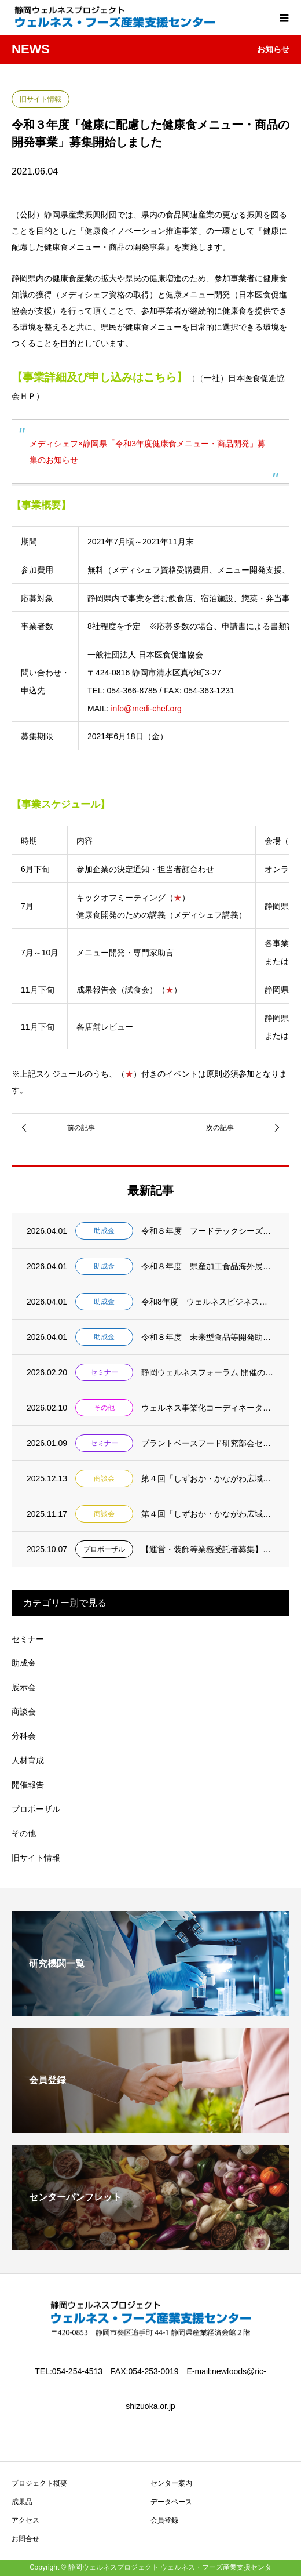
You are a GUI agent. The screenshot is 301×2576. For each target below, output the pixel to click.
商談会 (104, 1478)
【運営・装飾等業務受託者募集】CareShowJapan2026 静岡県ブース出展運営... (207, 1549)
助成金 (104, 1231)
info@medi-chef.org (146, 708)
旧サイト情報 (40, 99)
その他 (104, 1408)
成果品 (22, 2502)
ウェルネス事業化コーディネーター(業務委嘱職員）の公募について (207, 1407)
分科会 (24, 1736)
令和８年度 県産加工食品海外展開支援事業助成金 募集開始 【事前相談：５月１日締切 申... (207, 1266)
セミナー (104, 1372)
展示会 (24, 1687)
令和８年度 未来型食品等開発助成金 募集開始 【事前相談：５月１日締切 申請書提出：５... (207, 1337)
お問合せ (25, 2539)
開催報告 (28, 1784)
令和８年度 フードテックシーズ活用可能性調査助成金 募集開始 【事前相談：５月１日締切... (207, 1231)
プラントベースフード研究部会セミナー (207, 1443)
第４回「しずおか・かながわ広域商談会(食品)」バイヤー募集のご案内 (207, 1478)
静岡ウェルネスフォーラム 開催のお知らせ (207, 1372)
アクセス (25, 2520)
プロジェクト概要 (39, 2483)
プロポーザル (104, 1549)
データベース (171, 2502)
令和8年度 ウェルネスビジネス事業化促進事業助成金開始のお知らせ (207, 1301)
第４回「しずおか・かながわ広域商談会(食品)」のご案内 (207, 1513)
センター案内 (171, 2483)
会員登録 (164, 2520)
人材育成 (28, 1760)
